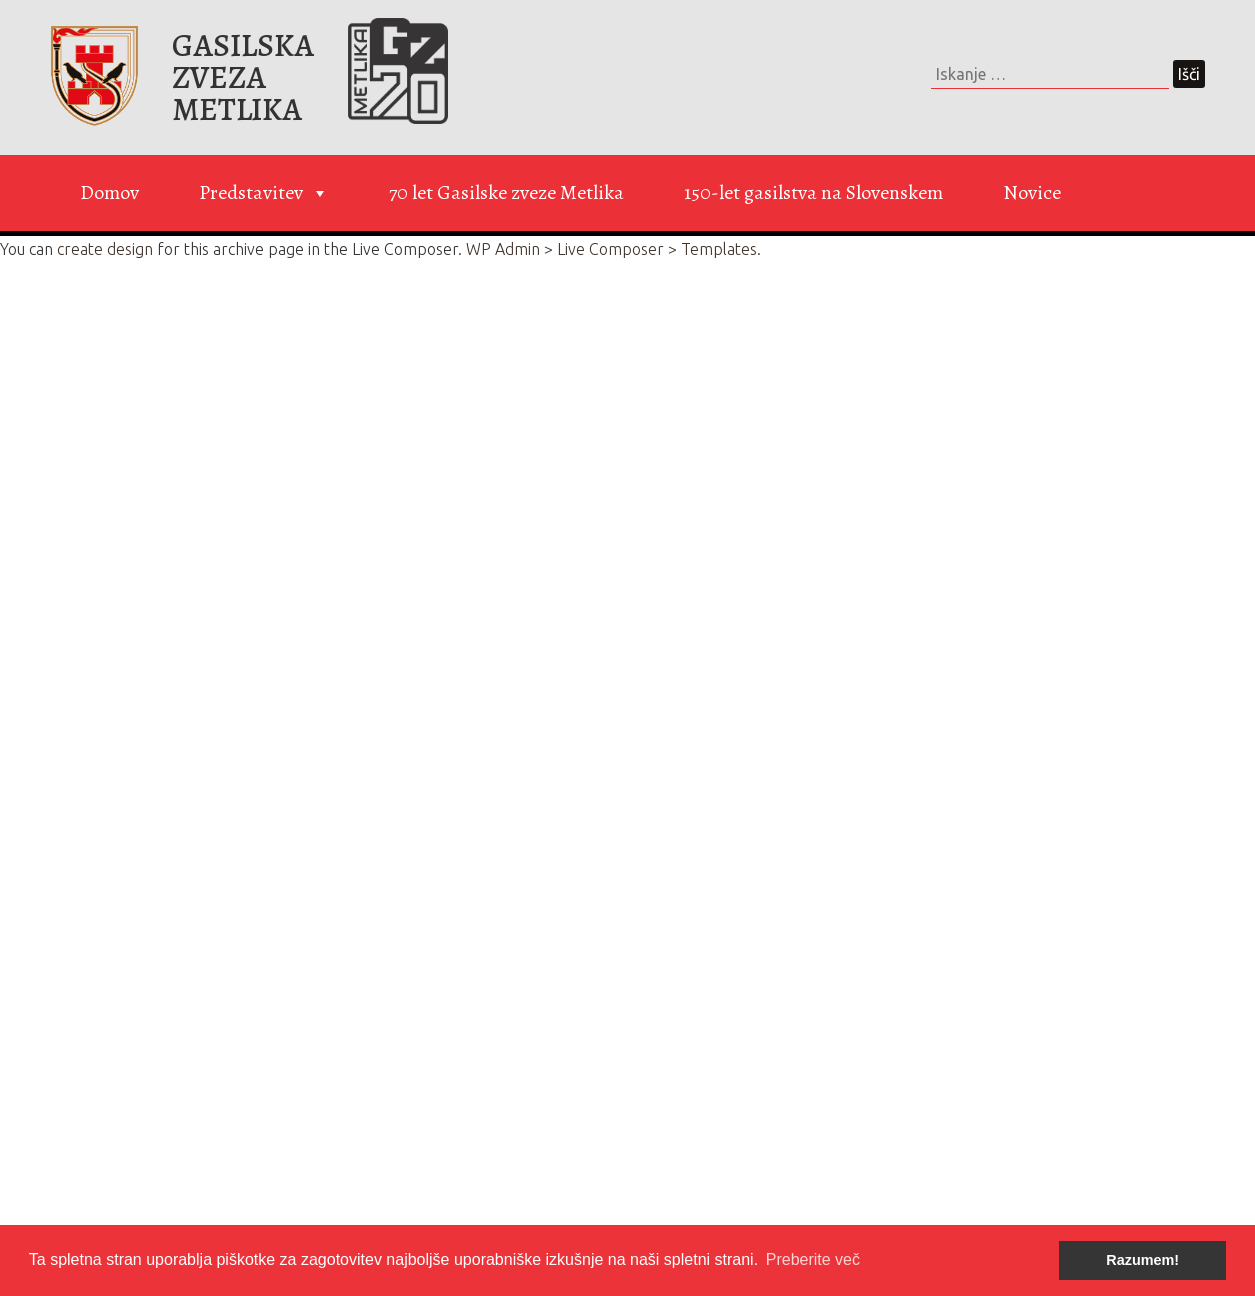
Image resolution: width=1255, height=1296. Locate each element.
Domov (109, 192)
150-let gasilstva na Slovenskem (813, 192)
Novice (1032, 192)
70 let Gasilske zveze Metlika (506, 192)
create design (105, 249)
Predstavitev (264, 193)
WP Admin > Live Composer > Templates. (613, 249)
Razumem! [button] (1142, 1260)
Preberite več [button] (813, 1259)
